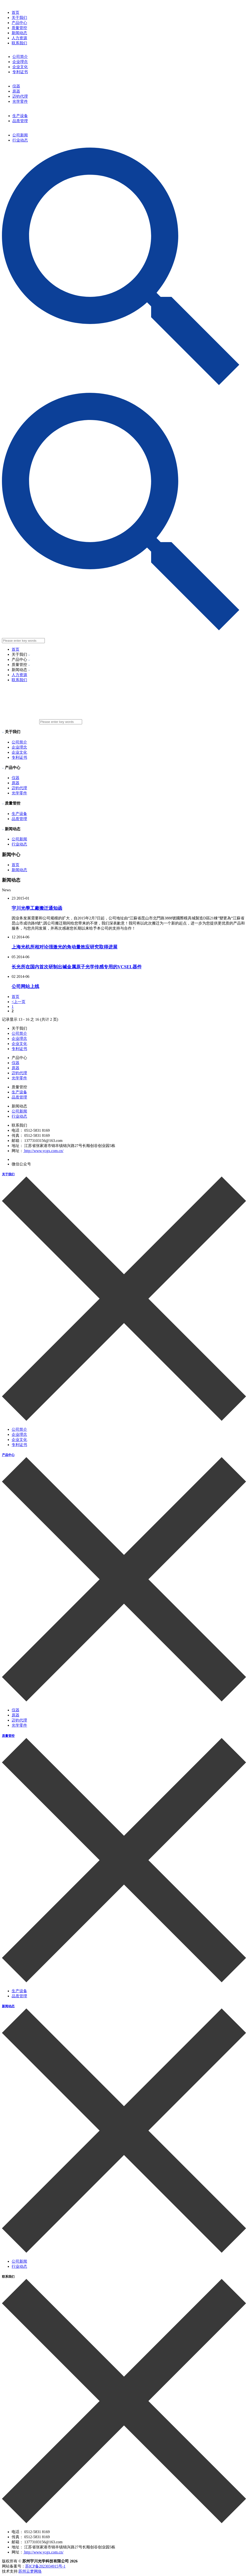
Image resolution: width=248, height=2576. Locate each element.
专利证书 (20, 72)
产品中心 (19, 23)
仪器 (16, 86)
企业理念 (20, 62)
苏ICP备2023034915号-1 (45, 2566)
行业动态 (20, 140)
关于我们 (19, 18)
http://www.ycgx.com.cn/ (43, 1151)
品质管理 (20, 121)
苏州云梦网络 (30, 2571)
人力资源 (19, 38)
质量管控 (19, 28)
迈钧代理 (20, 96)
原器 (16, 91)
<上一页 (18, 1002)
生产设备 (20, 116)
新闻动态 (19, 33)
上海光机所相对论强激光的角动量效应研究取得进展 (64, 946)
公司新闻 (20, 135)
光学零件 (20, 101)
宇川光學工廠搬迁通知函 (37, 908)
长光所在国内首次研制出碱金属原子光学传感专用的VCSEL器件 (77, 966)
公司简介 (20, 57)
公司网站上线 (25, 986)
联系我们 (19, 43)
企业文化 (20, 67)
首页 (15, 12)
